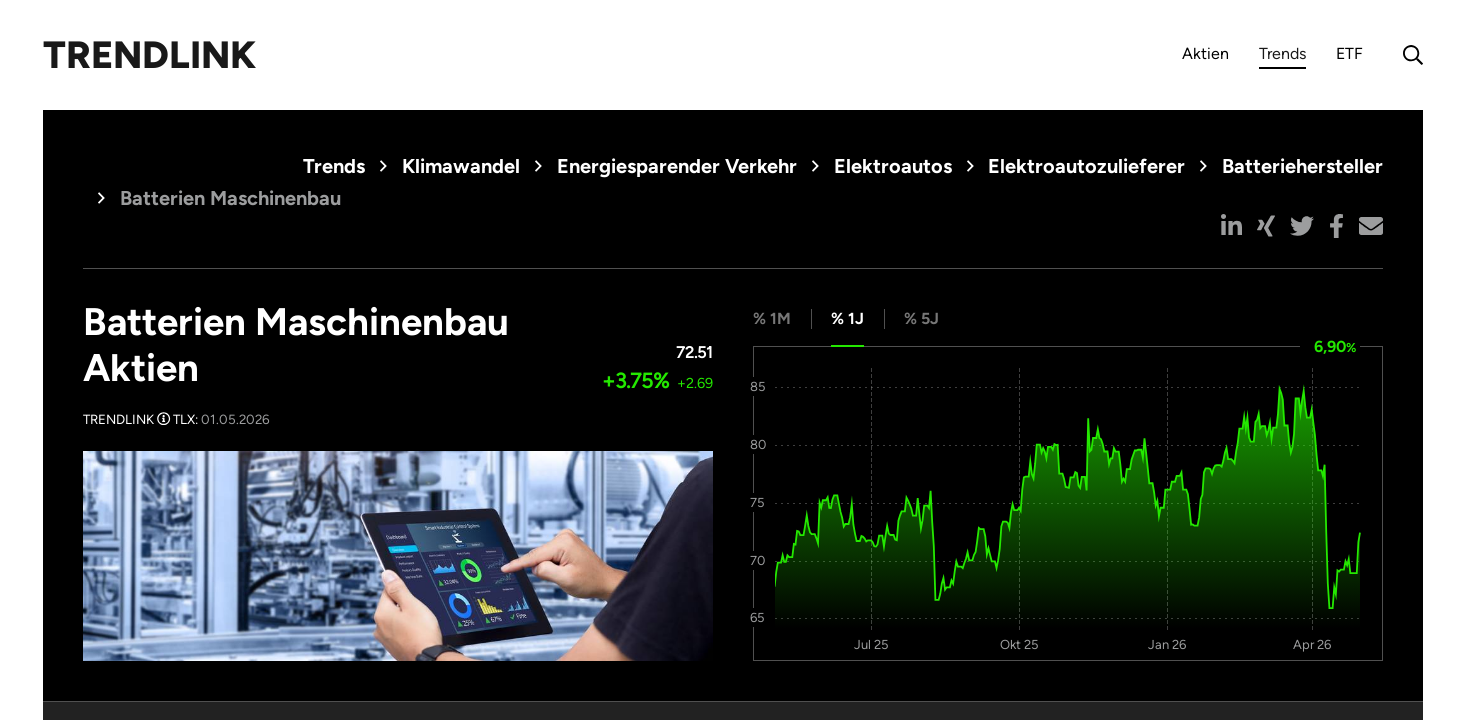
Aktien (1205, 53)
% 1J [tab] (847, 318)
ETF (1349, 53)
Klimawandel (461, 166)
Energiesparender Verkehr (677, 166)
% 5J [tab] (921, 318)
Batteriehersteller (1302, 166)
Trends (1282, 56)
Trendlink (149, 55)
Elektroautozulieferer (1086, 166)
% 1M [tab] (772, 318)
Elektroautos (893, 166)
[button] (1231, 226)
